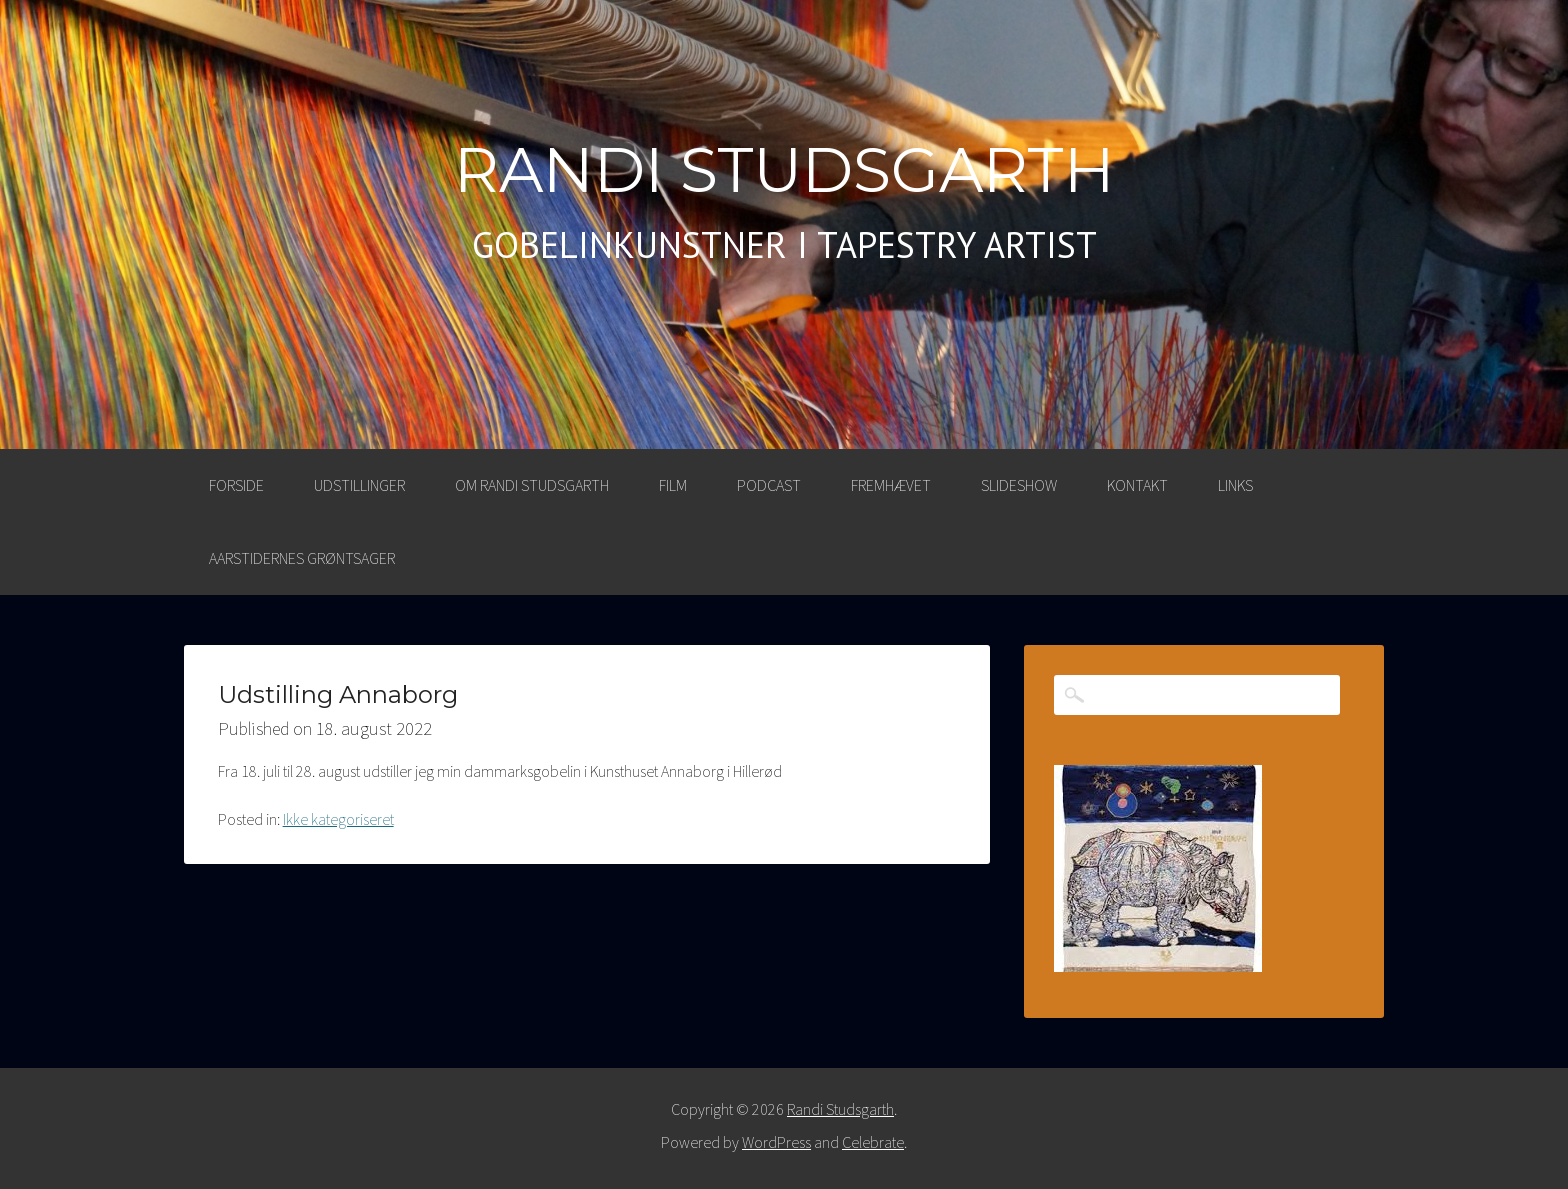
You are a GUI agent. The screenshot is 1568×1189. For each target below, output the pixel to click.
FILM (673, 485)
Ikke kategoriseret (338, 819)
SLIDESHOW (1019, 485)
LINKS (1235, 485)
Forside (236, 485)
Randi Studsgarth (784, 170)
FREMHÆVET (891, 485)
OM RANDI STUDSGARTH (532, 485)
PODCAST (769, 485)
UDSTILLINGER (359, 485)
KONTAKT (1137, 485)
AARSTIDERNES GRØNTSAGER (302, 558)
